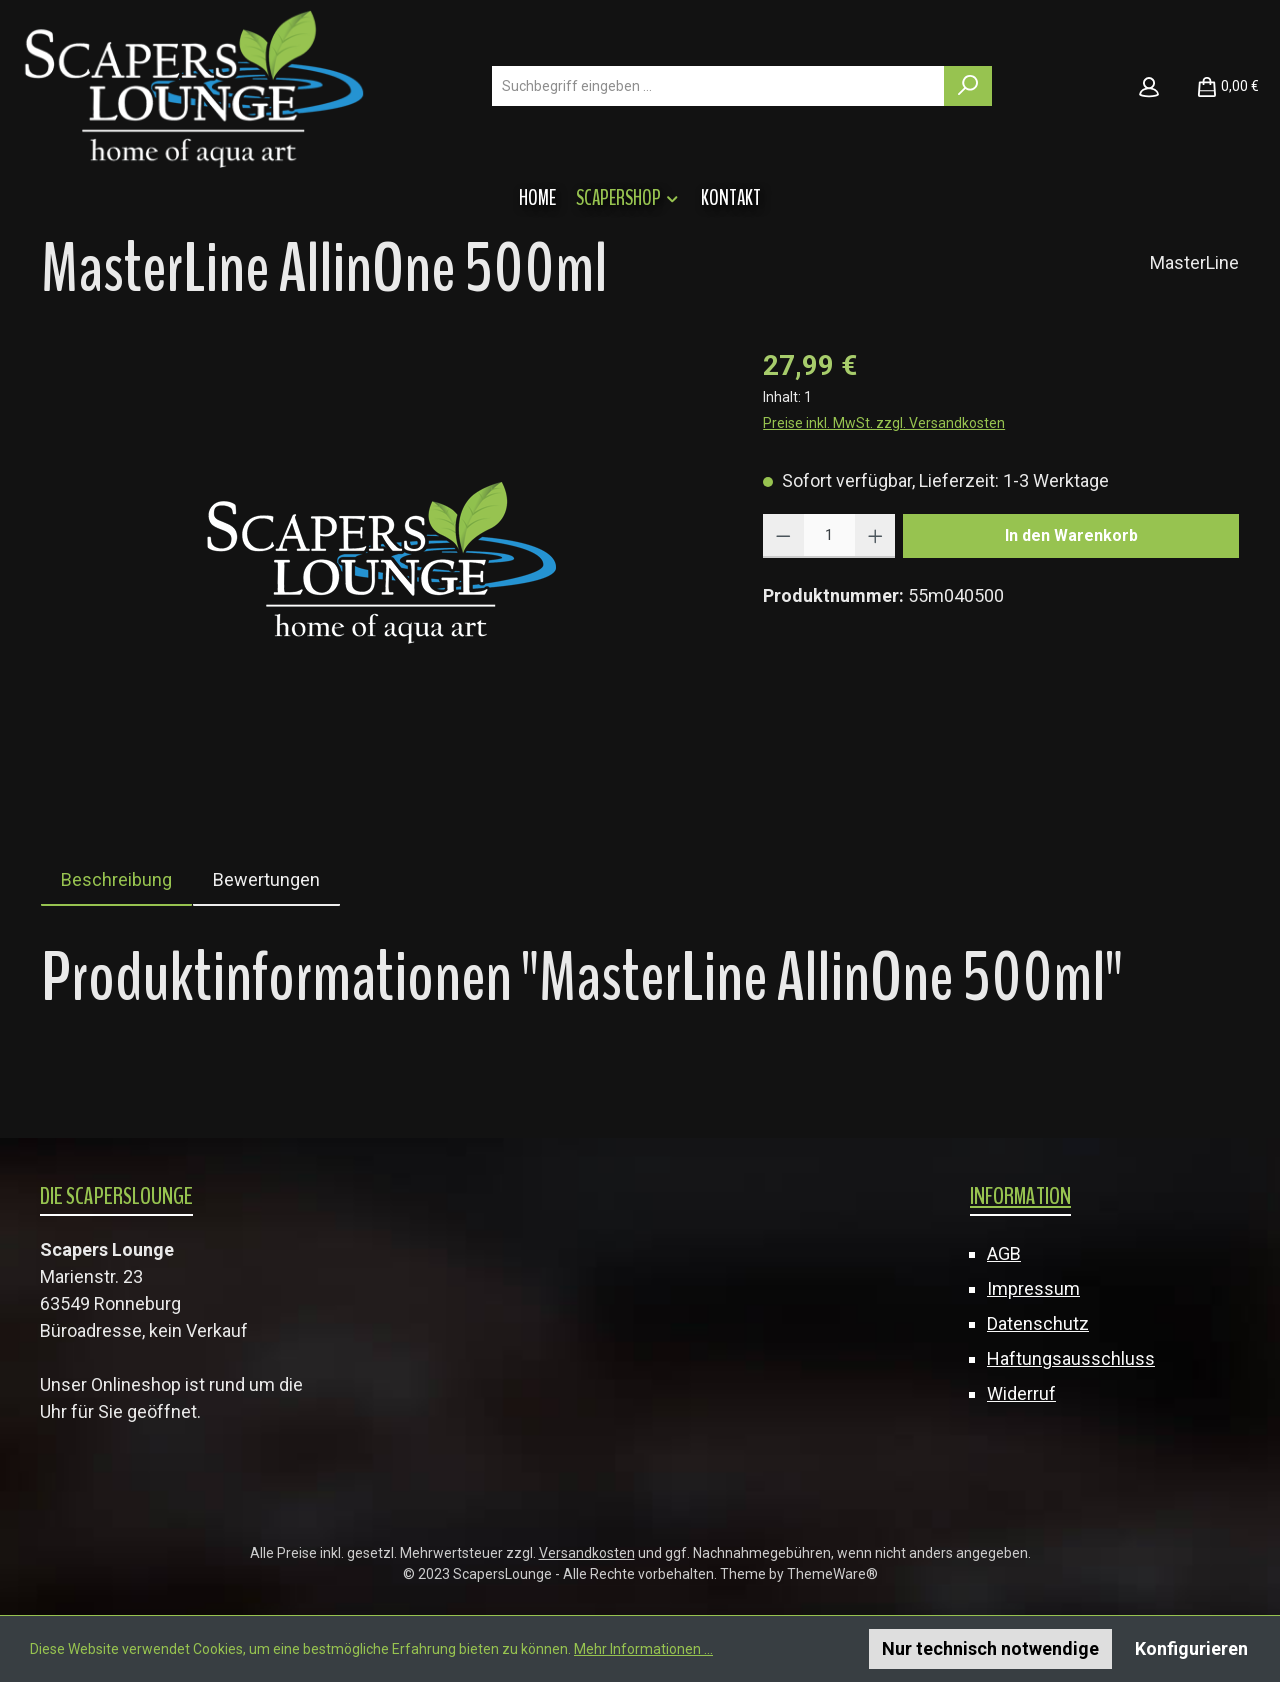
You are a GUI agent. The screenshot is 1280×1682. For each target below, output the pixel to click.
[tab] (116, 879)
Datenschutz (1038, 1323)
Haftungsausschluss (1071, 1358)
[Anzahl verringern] (783, 536)
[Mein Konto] (1149, 86)
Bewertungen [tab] (266, 879)
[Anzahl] (829, 536)
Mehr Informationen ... (643, 1649)
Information (1020, 1196)
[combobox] (718, 86)
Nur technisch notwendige (990, 1648)
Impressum (1033, 1288)
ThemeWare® (832, 1574)
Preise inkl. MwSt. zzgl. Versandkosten (884, 423)
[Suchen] (968, 86)
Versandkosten (587, 1553)
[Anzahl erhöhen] (875, 536)
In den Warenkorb (1071, 535)
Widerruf (1021, 1393)
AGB (1004, 1253)
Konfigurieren (1191, 1648)
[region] (382, 560)
